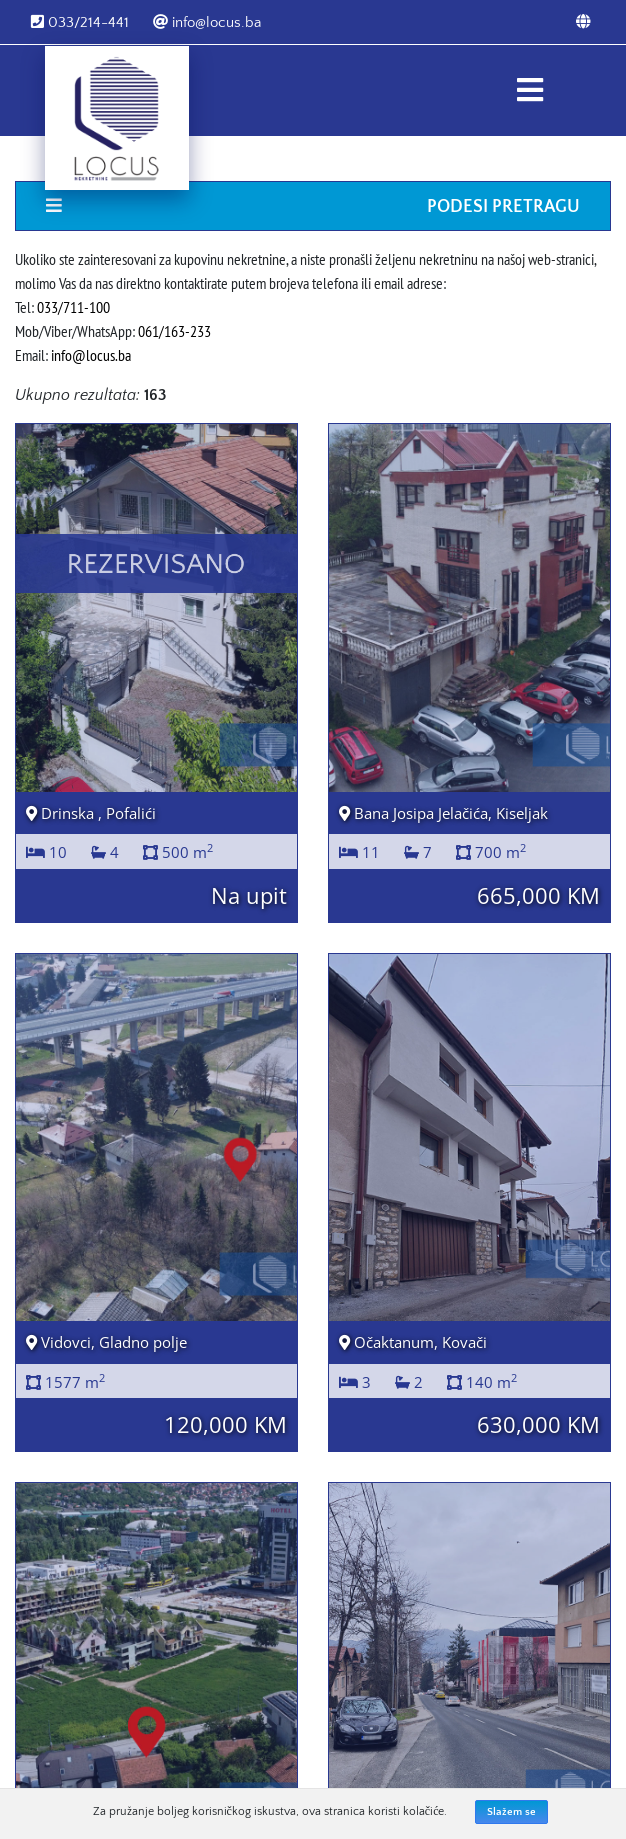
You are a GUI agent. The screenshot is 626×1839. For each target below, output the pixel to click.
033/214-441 (80, 22)
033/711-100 (73, 307)
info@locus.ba (207, 22)
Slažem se (511, 1812)
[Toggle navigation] (529, 90)
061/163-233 (174, 331)
